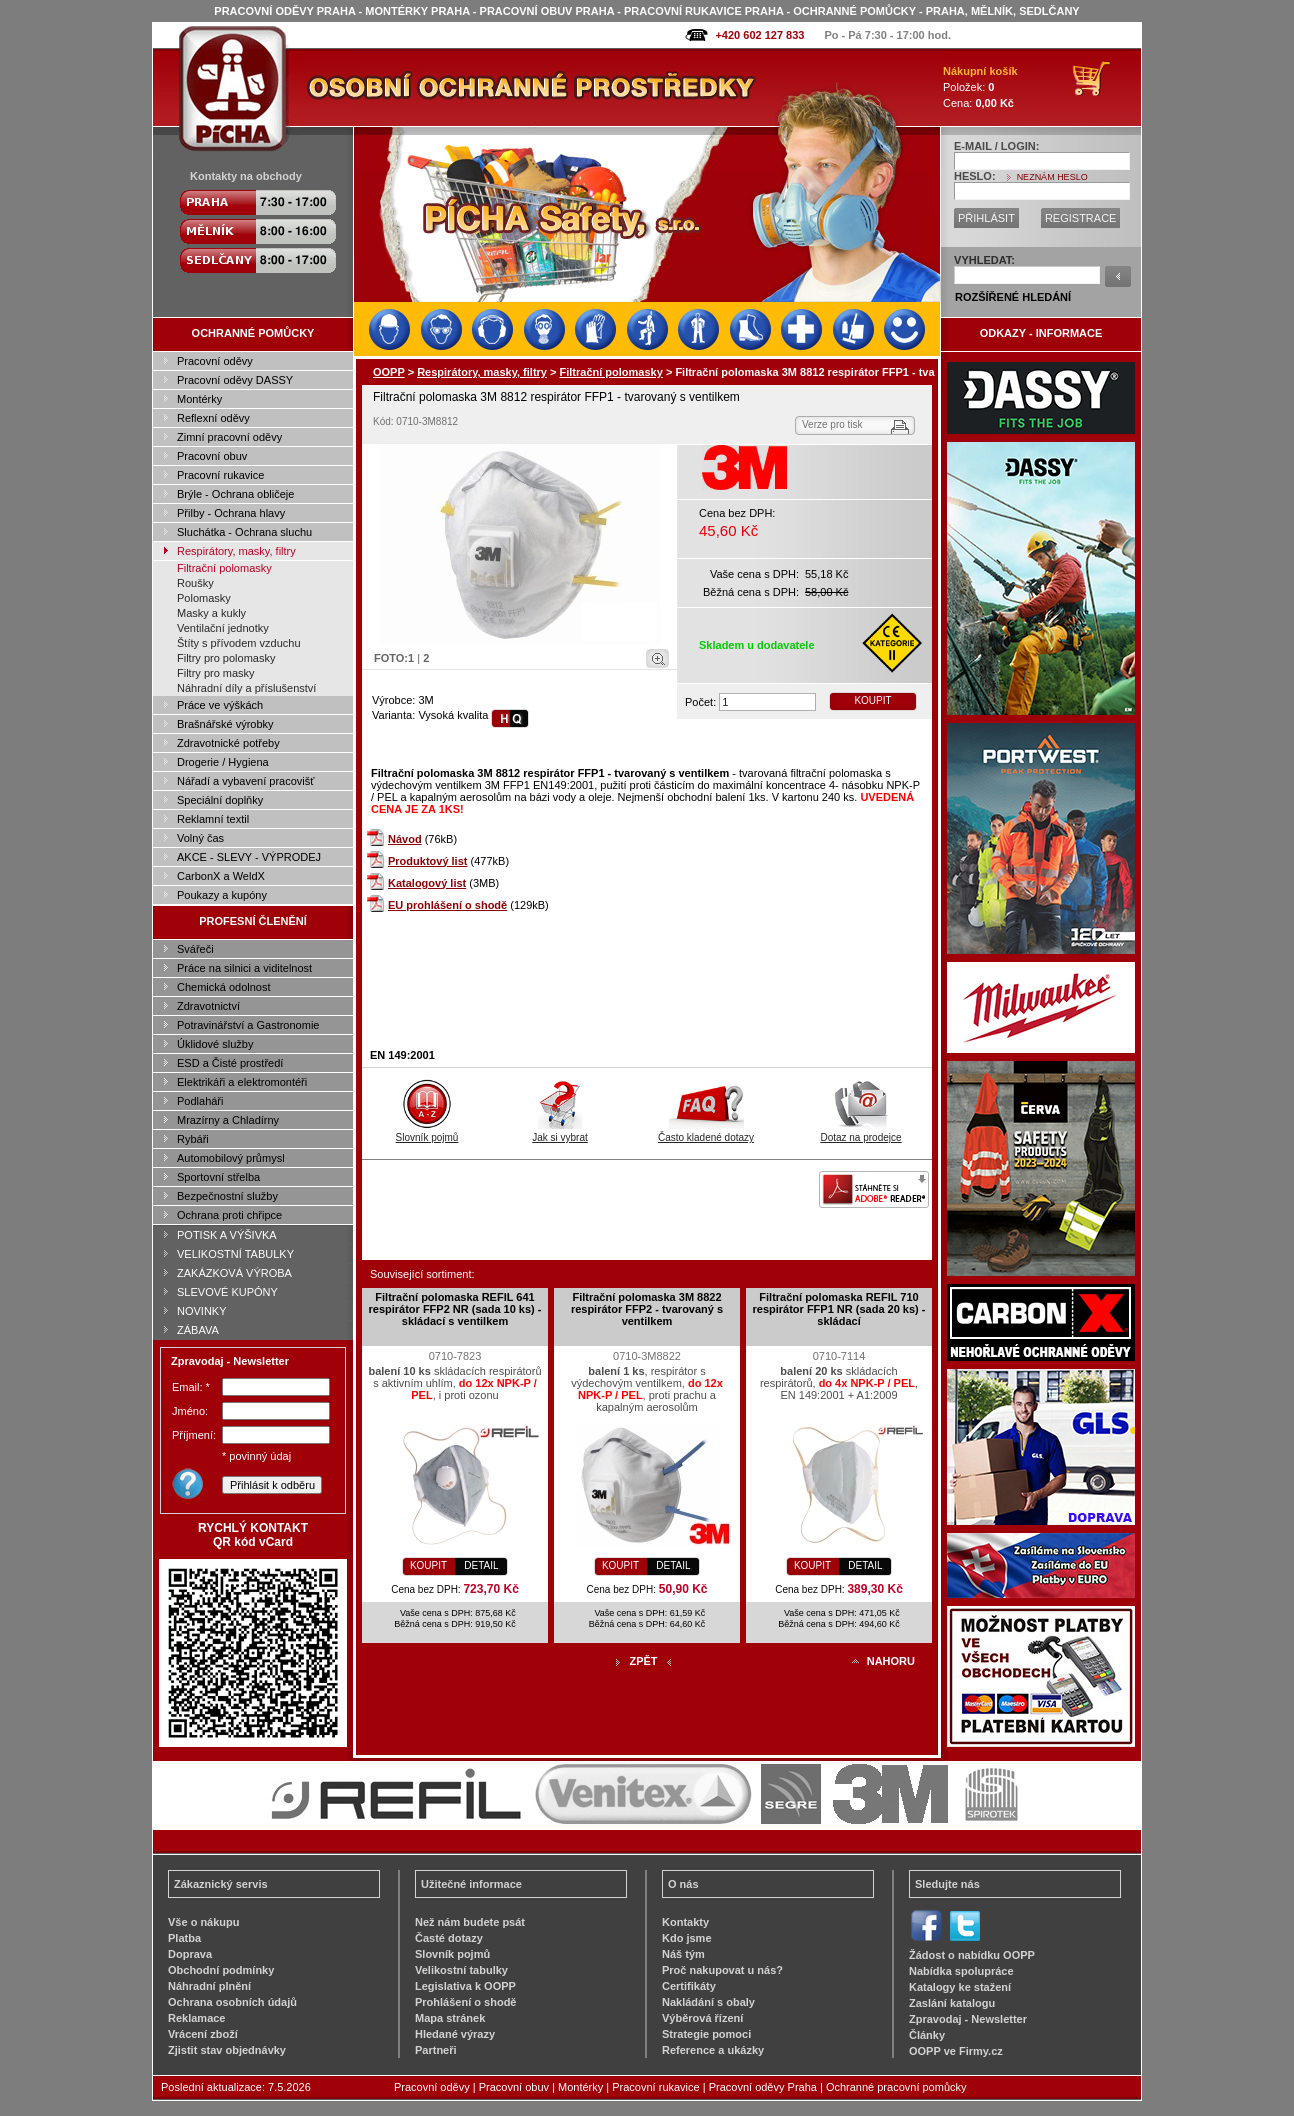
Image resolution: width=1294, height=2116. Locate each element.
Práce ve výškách (220, 705)
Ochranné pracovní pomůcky (896, 2087)
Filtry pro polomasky (226, 658)
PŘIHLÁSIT (986, 218)
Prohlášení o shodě (465, 2002)
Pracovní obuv (212, 456)
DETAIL (481, 1565)
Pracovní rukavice (220, 475)
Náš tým (683, 1954)
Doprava (190, 1954)
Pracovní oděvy (215, 361)
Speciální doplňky (220, 800)
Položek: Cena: (980, 87)
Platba (184, 1938)
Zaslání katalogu (952, 2003)
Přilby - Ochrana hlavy (231, 513)
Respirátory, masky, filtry (236, 551)
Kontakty (685, 1922)
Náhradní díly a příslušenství (246, 688)
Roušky (195, 583)
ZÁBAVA (198, 1330)
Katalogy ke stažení (960, 1987)
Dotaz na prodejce (860, 1132)
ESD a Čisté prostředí (230, 1063)
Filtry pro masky (216, 673)
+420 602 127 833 (759, 35)
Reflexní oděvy (213, 418)
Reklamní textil (213, 819)
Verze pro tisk (832, 424)
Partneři (436, 2050)
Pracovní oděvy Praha (763, 2087)
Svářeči (195, 949)
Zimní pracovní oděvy (229, 437)
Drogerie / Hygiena (223, 762)
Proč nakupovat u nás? (722, 1970)
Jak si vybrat (560, 1132)
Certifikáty (689, 1986)
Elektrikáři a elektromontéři (242, 1082)
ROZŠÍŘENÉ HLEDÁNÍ (1013, 297)
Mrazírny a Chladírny (228, 1120)
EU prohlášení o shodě (447, 905)
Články (927, 2035)
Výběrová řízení (702, 2018)
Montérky (199, 399)
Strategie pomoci (706, 2034)
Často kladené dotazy (706, 1132)
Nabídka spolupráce (961, 1971)
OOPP (389, 372)
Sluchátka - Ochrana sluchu (244, 532)
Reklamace (197, 2018)
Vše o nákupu (204, 1922)
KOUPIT (872, 700)
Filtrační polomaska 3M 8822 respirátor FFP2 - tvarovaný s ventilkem (647, 1309)
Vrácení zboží (203, 2034)
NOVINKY (202, 1311)
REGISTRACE (1081, 218)
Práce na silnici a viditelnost (244, 968)
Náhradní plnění (209, 1986)
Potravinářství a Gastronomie (248, 1025)
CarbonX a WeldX (221, 876)
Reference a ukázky (713, 2050)
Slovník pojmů (427, 1132)
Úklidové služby (215, 1044)
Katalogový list (427, 883)
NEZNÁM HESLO (1052, 177)
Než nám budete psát (470, 1922)
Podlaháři (200, 1101)
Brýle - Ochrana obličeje (235, 494)
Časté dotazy (449, 1938)
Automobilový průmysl (231, 1158)
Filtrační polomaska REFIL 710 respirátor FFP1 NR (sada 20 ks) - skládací (838, 1309)
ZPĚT (643, 1661)
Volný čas (200, 838)
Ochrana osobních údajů (232, 2002)
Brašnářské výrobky (225, 724)
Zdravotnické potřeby (228, 743)
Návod (405, 839)
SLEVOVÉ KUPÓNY (227, 1292)
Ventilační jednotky (223, 628)
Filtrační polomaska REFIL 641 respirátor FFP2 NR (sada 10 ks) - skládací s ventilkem (454, 1309)
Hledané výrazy (455, 2034)
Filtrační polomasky (224, 568)
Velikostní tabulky (461, 1970)
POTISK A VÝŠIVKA (227, 1235)
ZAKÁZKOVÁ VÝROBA (234, 1273)
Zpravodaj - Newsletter (968, 2019)
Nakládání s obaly (708, 2002)
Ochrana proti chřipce (229, 1215)
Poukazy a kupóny (222, 895)
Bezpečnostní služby (227, 1196)
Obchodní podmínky (221, 1970)
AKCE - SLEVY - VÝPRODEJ (249, 857)
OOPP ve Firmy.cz (956, 2051)
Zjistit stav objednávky (227, 2050)
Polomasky (204, 598)
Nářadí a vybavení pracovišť (245, 781)
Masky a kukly (211, 613)
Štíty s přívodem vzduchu (239, 643)
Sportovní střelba (218, 1177)
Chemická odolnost (224, 987)
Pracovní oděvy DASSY (235, 380)
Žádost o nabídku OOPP (972, 1955)
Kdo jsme (687, 1938)
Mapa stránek (450, 2018)
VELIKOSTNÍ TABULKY (235, 1254)
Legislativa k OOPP (465, 1986)
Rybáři (193, 1139)
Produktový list (427, 861)
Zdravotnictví (208, 1006)
